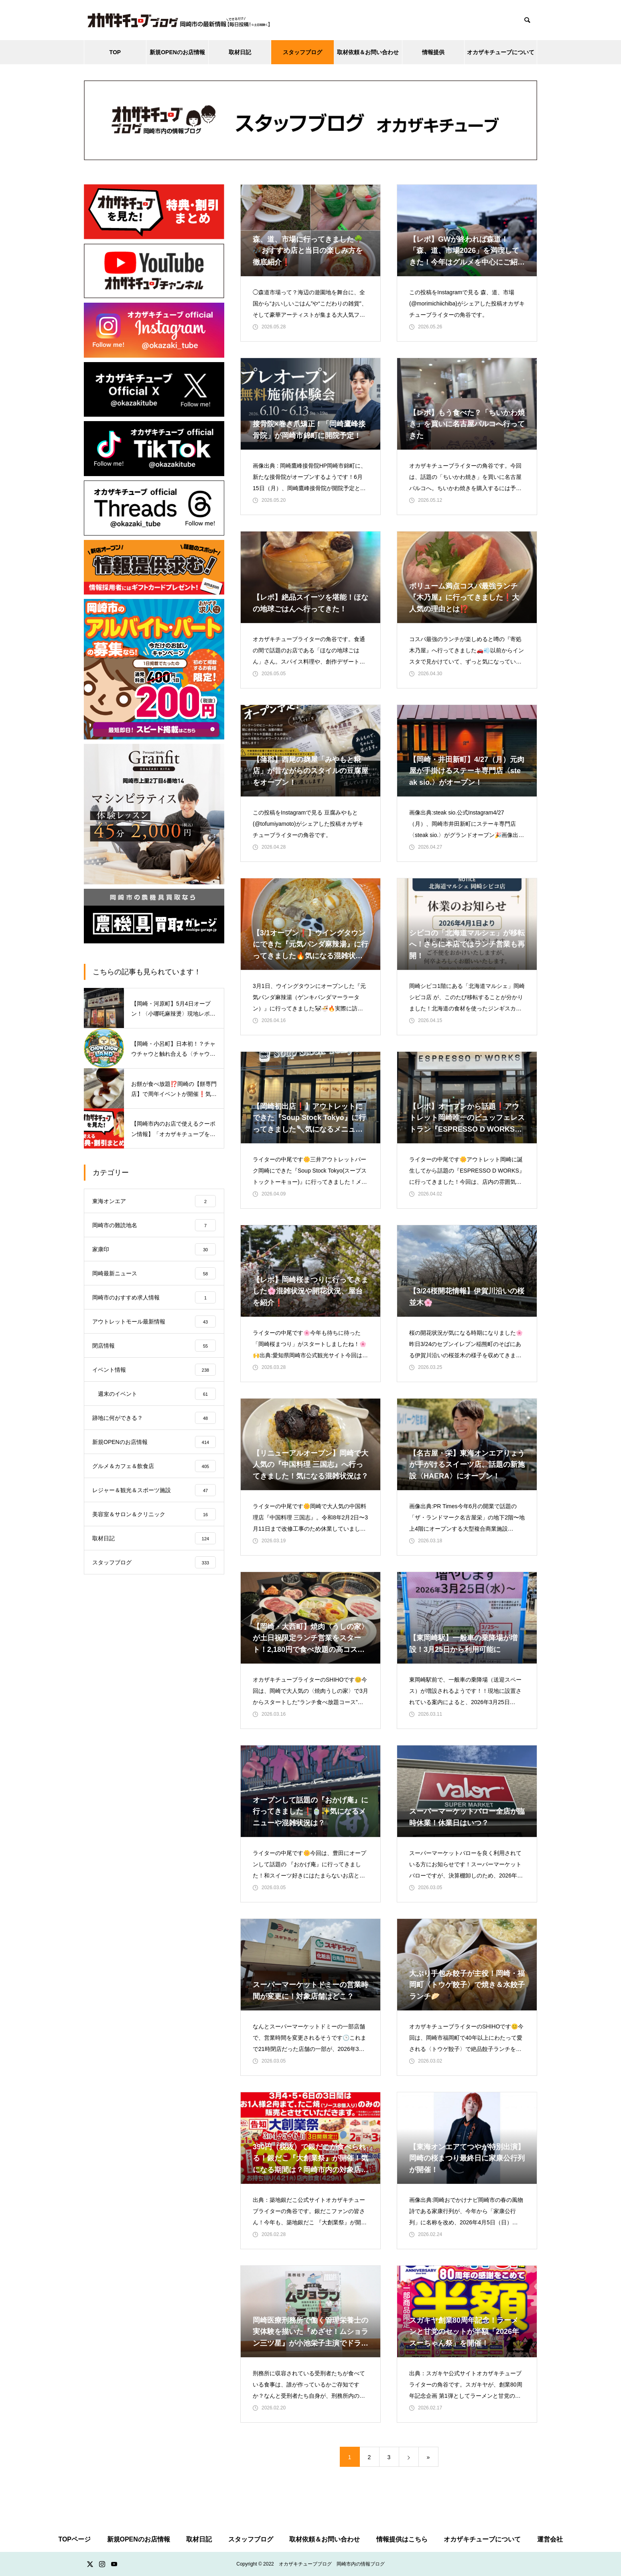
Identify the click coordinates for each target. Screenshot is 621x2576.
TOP (115, 52)
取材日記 (240, 52)
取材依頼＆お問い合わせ (368, 52)
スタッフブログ (302, 52)
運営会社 (550, 2539)
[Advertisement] (154, 1650)
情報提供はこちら (402, 2539)
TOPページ (74, 2539)
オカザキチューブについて (500, 52)
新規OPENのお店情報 (177, 52)
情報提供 (433, 52)
